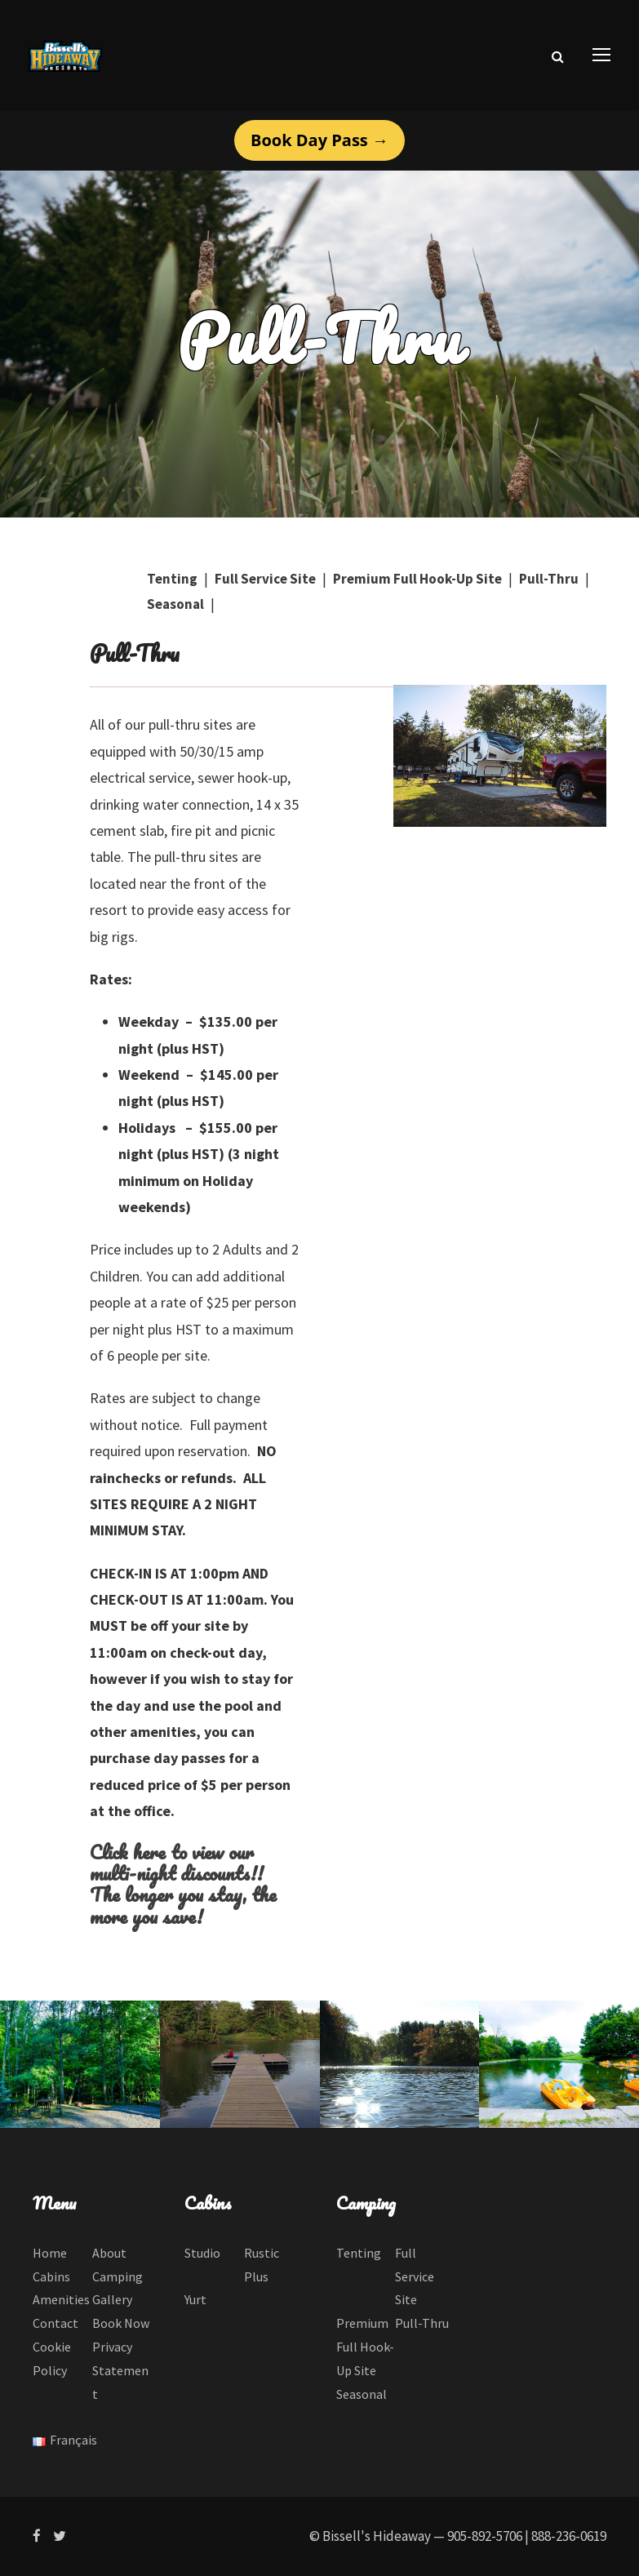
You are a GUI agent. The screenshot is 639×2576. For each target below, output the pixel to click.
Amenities (61, 2299)
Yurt (195, 2299)
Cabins (51, 2276)
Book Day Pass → (319, 140)
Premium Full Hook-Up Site (417, 579)
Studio (202, 2253)
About (109, 2253)
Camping (117, 2276)
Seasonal (175, 604)
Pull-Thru (549, 579)
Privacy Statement (120, 2370)
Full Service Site (265, 579)
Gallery (112, 2299)
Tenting (172, 579)
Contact (55, 2323)
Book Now (120, 2323)
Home (50, 2253)
